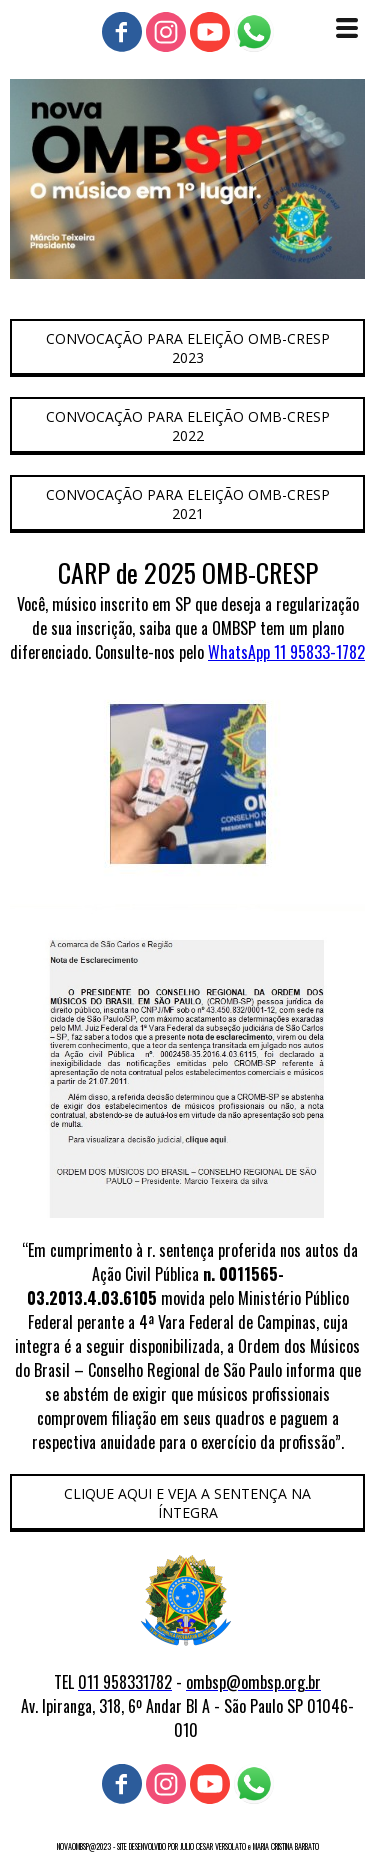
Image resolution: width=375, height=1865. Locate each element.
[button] (187, 348)
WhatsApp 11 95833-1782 (286, 652)
